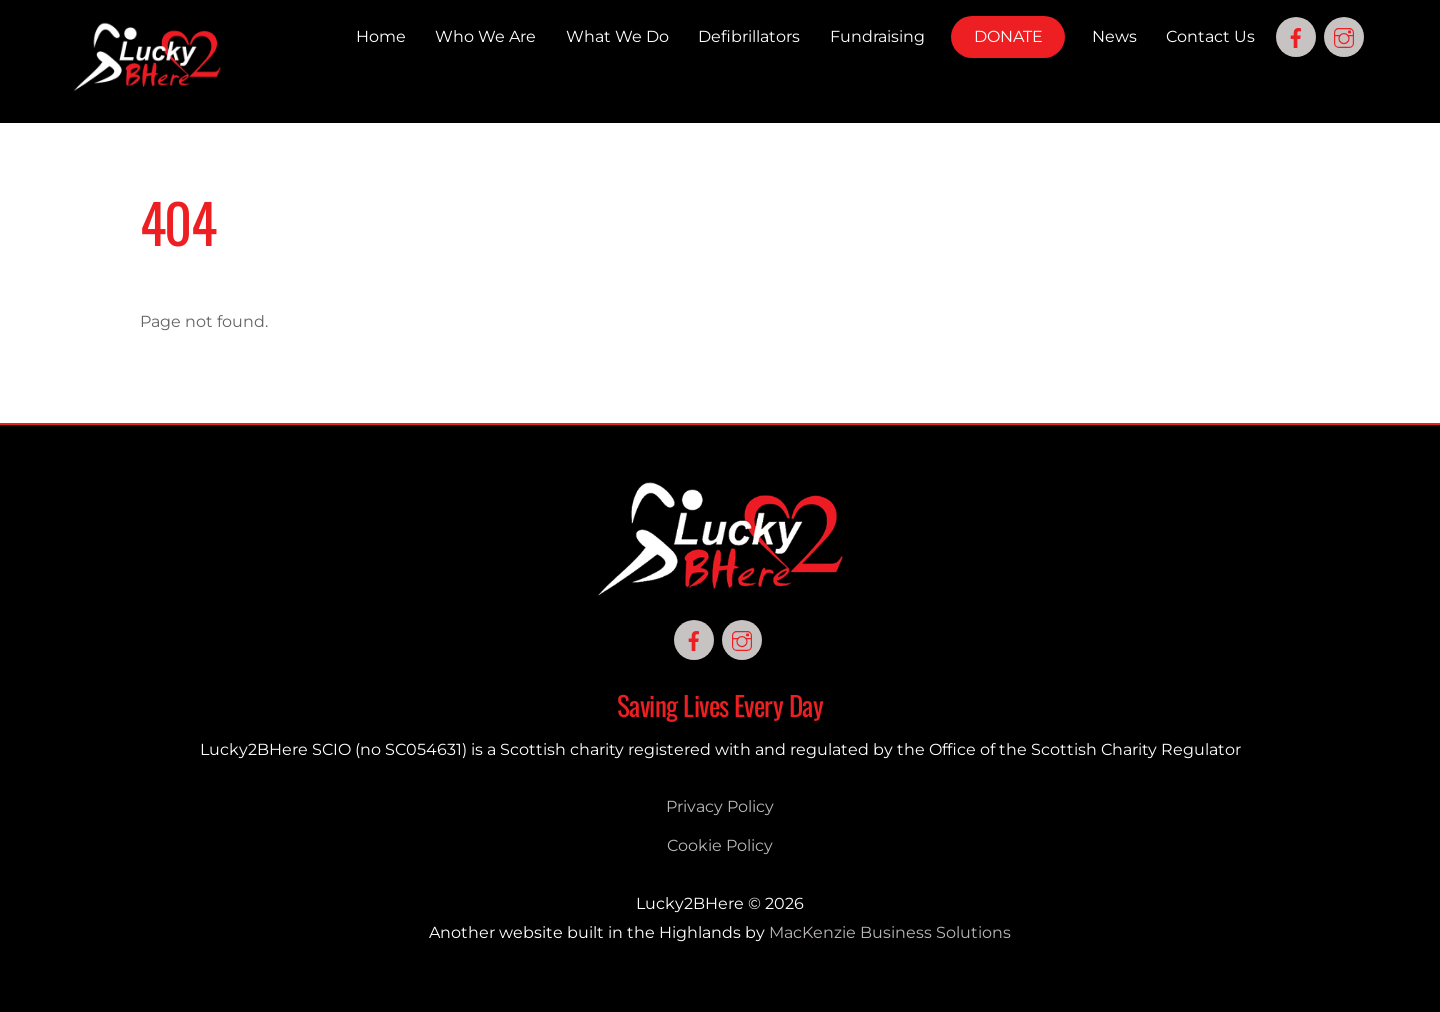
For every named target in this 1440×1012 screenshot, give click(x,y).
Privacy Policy (720, 806)
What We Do (617, 36)
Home (381, 36)
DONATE (1008, 36)
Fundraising (877, 36)
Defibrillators (749, 36)
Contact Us (1210, 36)
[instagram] (1344, 35)
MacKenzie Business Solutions (890, 932)
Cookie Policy (720, 845)
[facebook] (1296, 35)
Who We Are (485, 36)
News (1114, 36)
